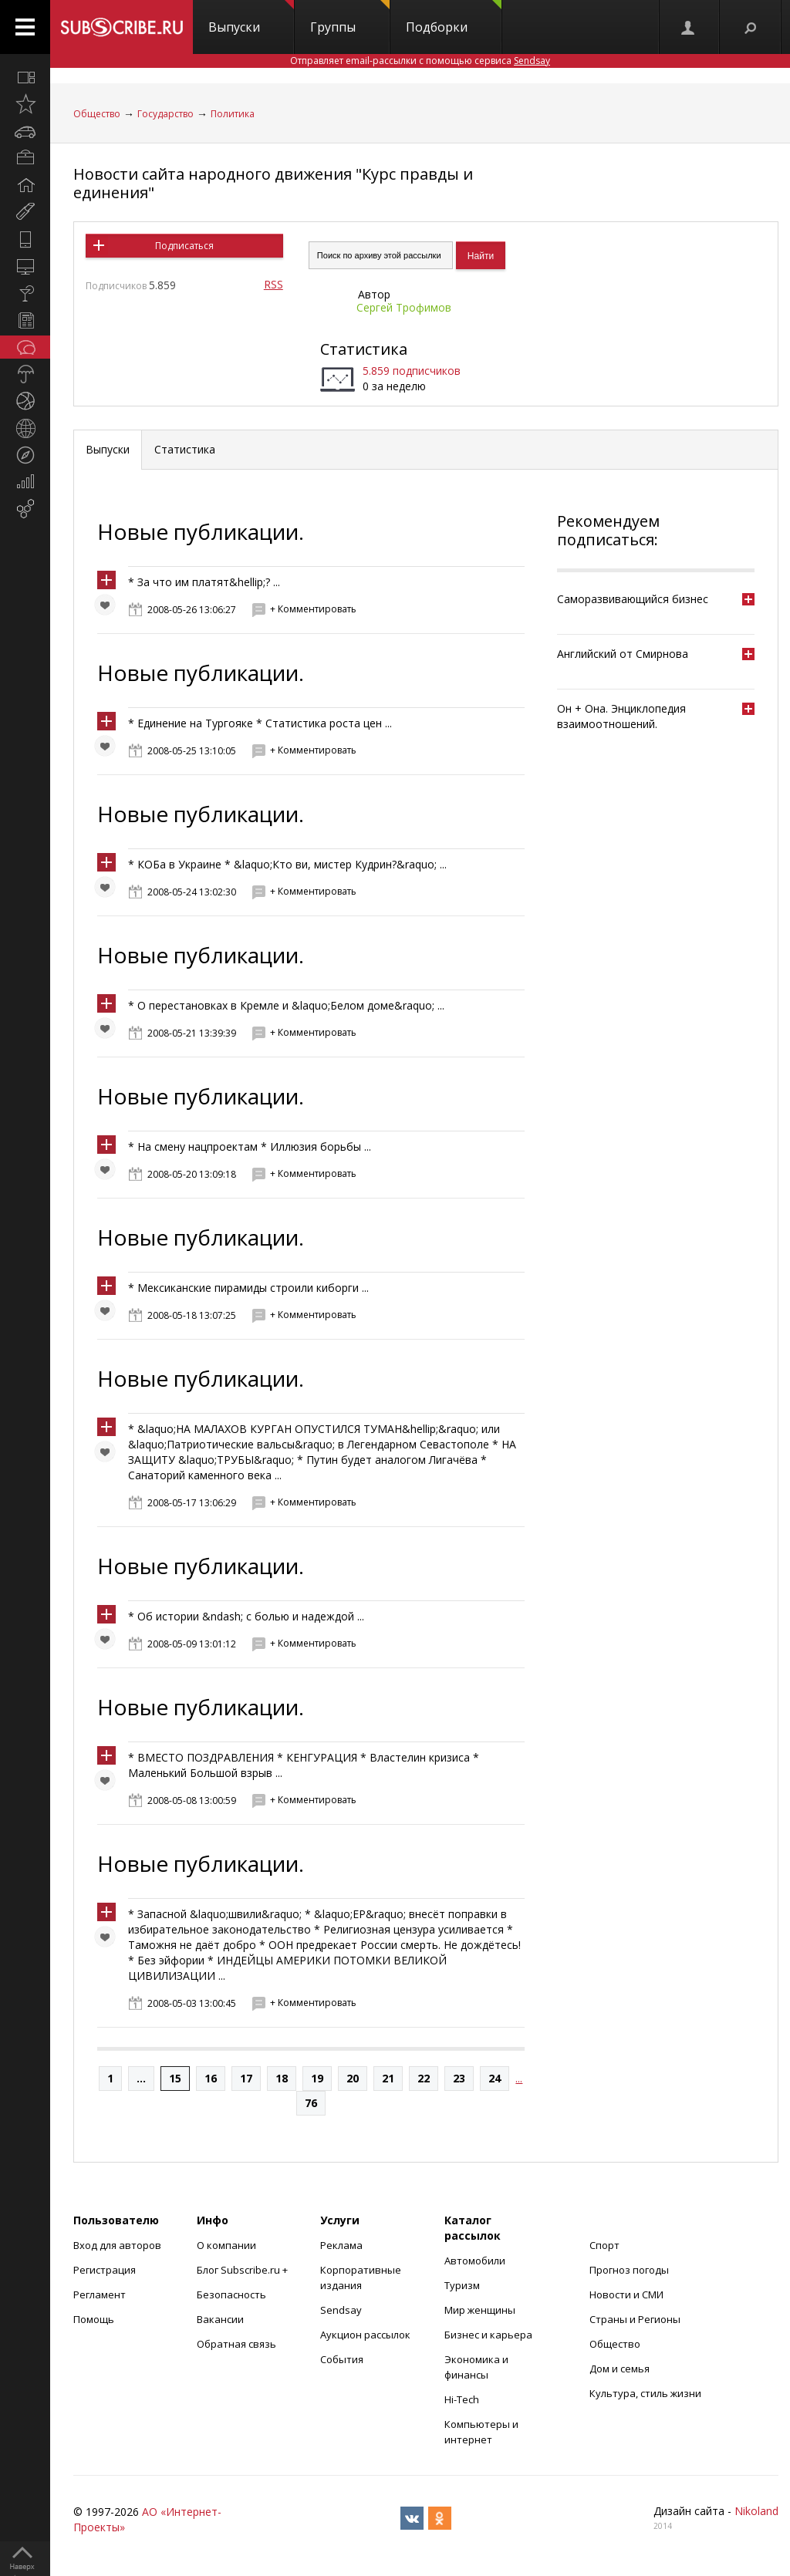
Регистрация (104, 2270)
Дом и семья (619, 2368)
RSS (273, 284)
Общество (96, 113)
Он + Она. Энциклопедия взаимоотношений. (621, 716)
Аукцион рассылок (365, 2335)
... (141, 2078)
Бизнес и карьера (488, 2335)
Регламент (99, 2294)
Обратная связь (236, 2344)
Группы (350, 17)
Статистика (363, 349)
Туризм (462, 2285)
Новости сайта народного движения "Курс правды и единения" (273, 183)
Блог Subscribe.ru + (243, 2270)
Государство (165, 113)
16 (210, 2078)
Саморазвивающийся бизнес (632, 599)
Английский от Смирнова (622, 653)
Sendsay (341, 2310)
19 (317, 2078)
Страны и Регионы (634, 2319)
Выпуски (251, 17)
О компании (226, 2245)
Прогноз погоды (629, 2270)
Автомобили (474, 2260)
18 (281, 2078)
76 (311, 2103)
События (341, 2359)
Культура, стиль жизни (645, 2393)
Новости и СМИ (626, 2294)
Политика (233, 113)
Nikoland (756, 2511)
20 (352, 2078)
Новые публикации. (200, 531)
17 (246, 2078)
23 (459, 2078)
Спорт (604, 2245)
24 (494, 2078)
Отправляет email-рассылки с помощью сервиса (420, 60)
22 (423, 2078)
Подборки (453, 17)
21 (388, 2078)
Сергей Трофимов (403, 307)
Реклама (341, 2245)
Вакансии (220, 2319)
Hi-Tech (461, 2399)
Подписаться (184, 245)
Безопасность (231, 2294)
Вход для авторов (117, 2245)
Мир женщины (479, 2310)
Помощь (93, 2319)
